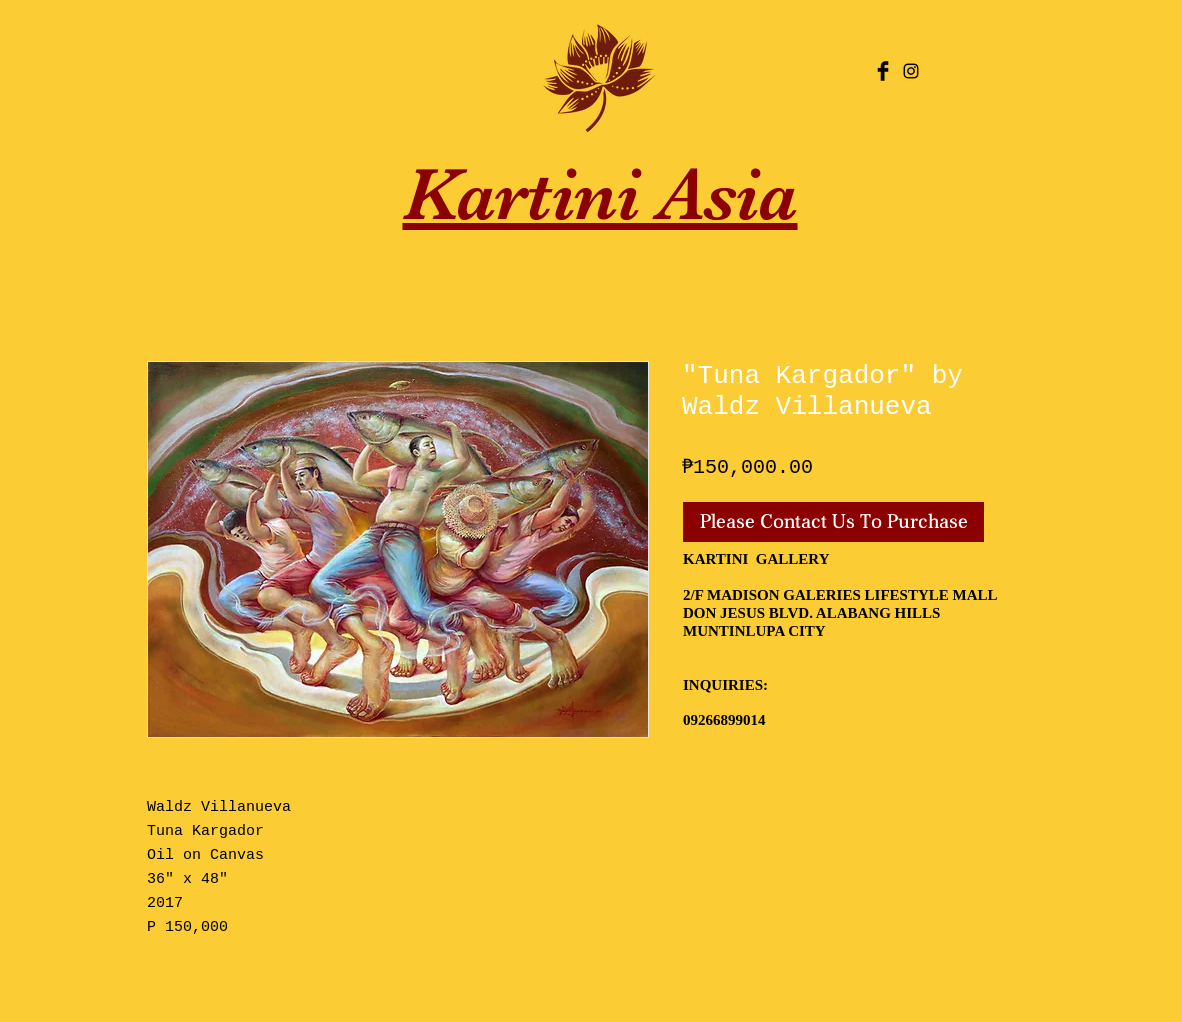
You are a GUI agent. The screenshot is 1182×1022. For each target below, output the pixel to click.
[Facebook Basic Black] (883, 71)
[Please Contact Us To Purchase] (833, 522)
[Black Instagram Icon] (911, 71)
